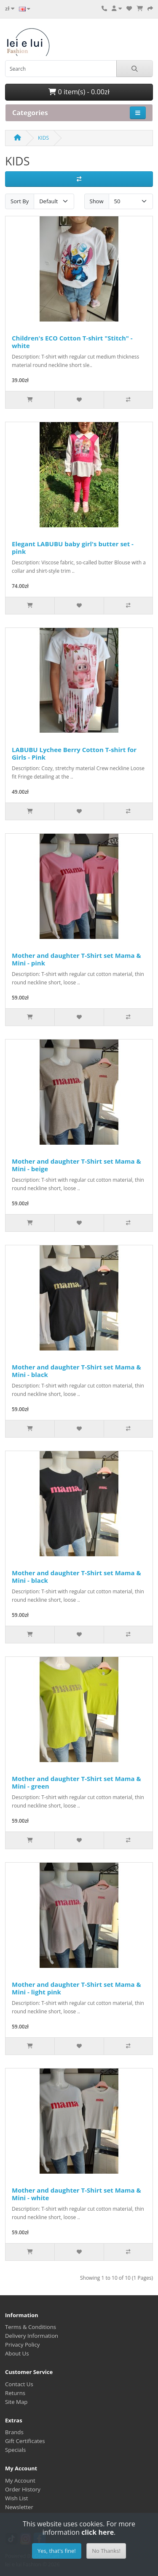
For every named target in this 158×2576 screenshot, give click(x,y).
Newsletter (19, 2507)
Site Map (16, 2402)
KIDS (43, 137)
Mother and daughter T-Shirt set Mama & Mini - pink (76, 959)
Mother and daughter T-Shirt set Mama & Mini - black (76, 1371)
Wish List (16, 2498)
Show (97, 201)
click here (97, 2532)
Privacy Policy (22, 2344)
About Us (17, 2353)
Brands (14, 2432)
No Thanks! (106, 2551)
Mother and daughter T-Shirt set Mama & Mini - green (76, 1782)
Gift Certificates (25, 2441)
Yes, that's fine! (56, 2551)
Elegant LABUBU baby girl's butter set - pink (73, 548)
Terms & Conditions (30, 2327)
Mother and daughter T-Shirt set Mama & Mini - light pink (76, 1988)
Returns (15, 2393)
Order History (22, 2489)
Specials (15, 2450)
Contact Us (19, 2384)
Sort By (20, 201)
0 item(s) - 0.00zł (79, 91)
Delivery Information (31, 2335)
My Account (20, 2480)
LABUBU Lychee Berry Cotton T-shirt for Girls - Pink (74, 753)
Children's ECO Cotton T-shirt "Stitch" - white (72, 342)
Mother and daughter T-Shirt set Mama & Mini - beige (76, 1165)
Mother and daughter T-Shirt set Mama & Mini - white (76, 2194)
